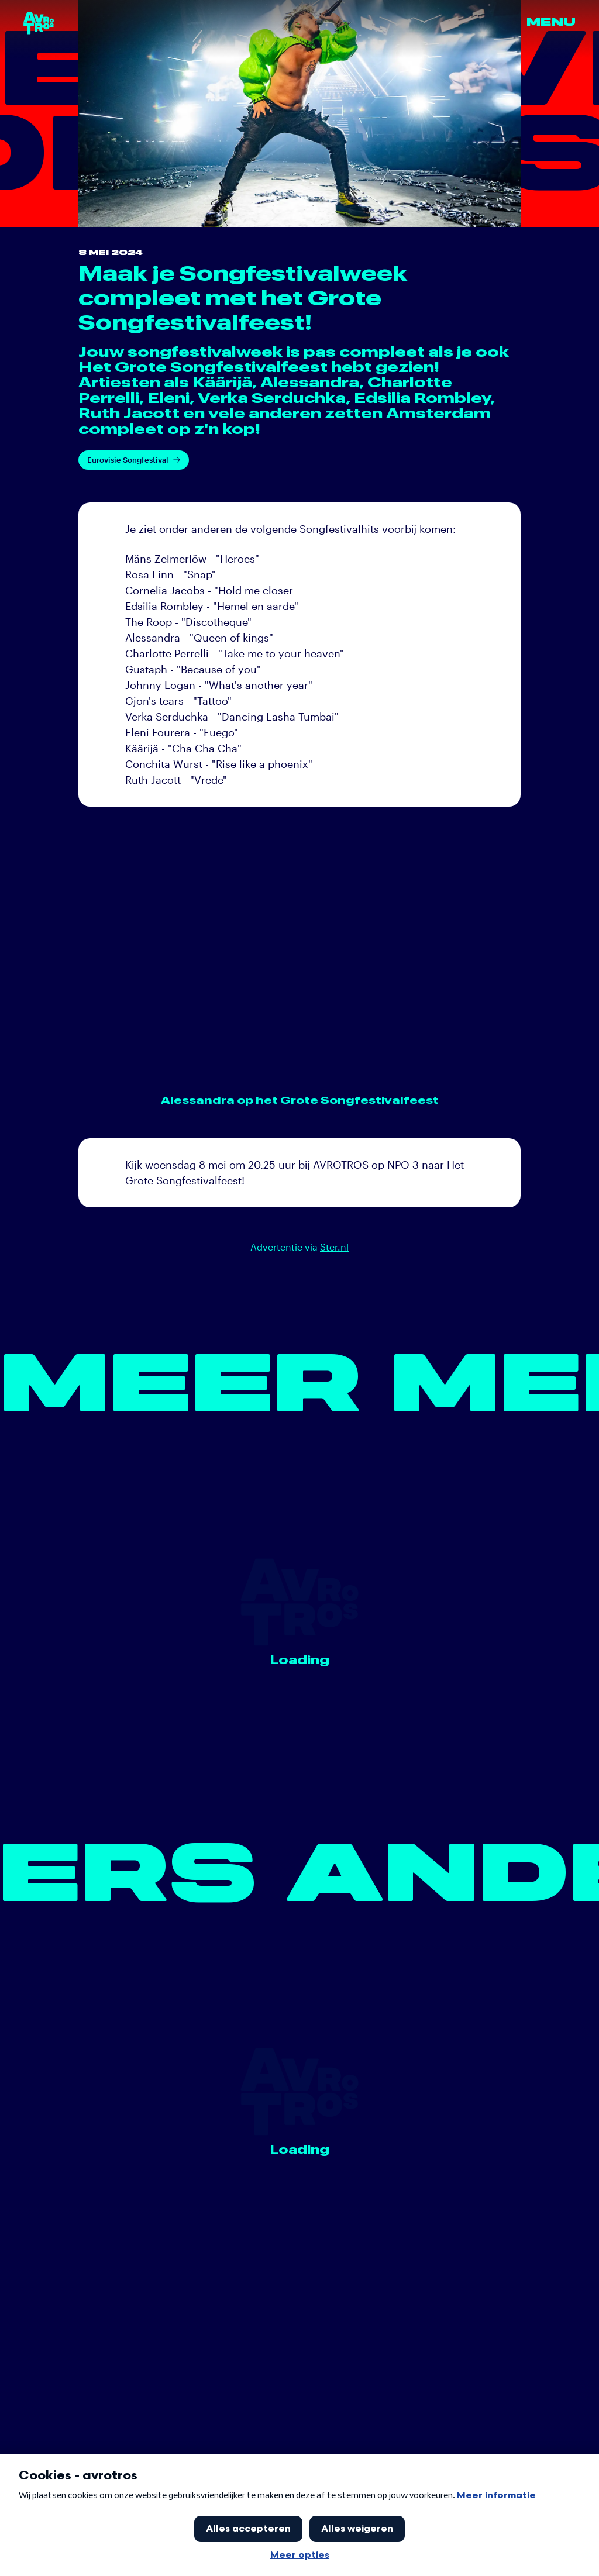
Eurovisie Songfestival (133, 459)
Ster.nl (334, 1246)
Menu (551, 22)
